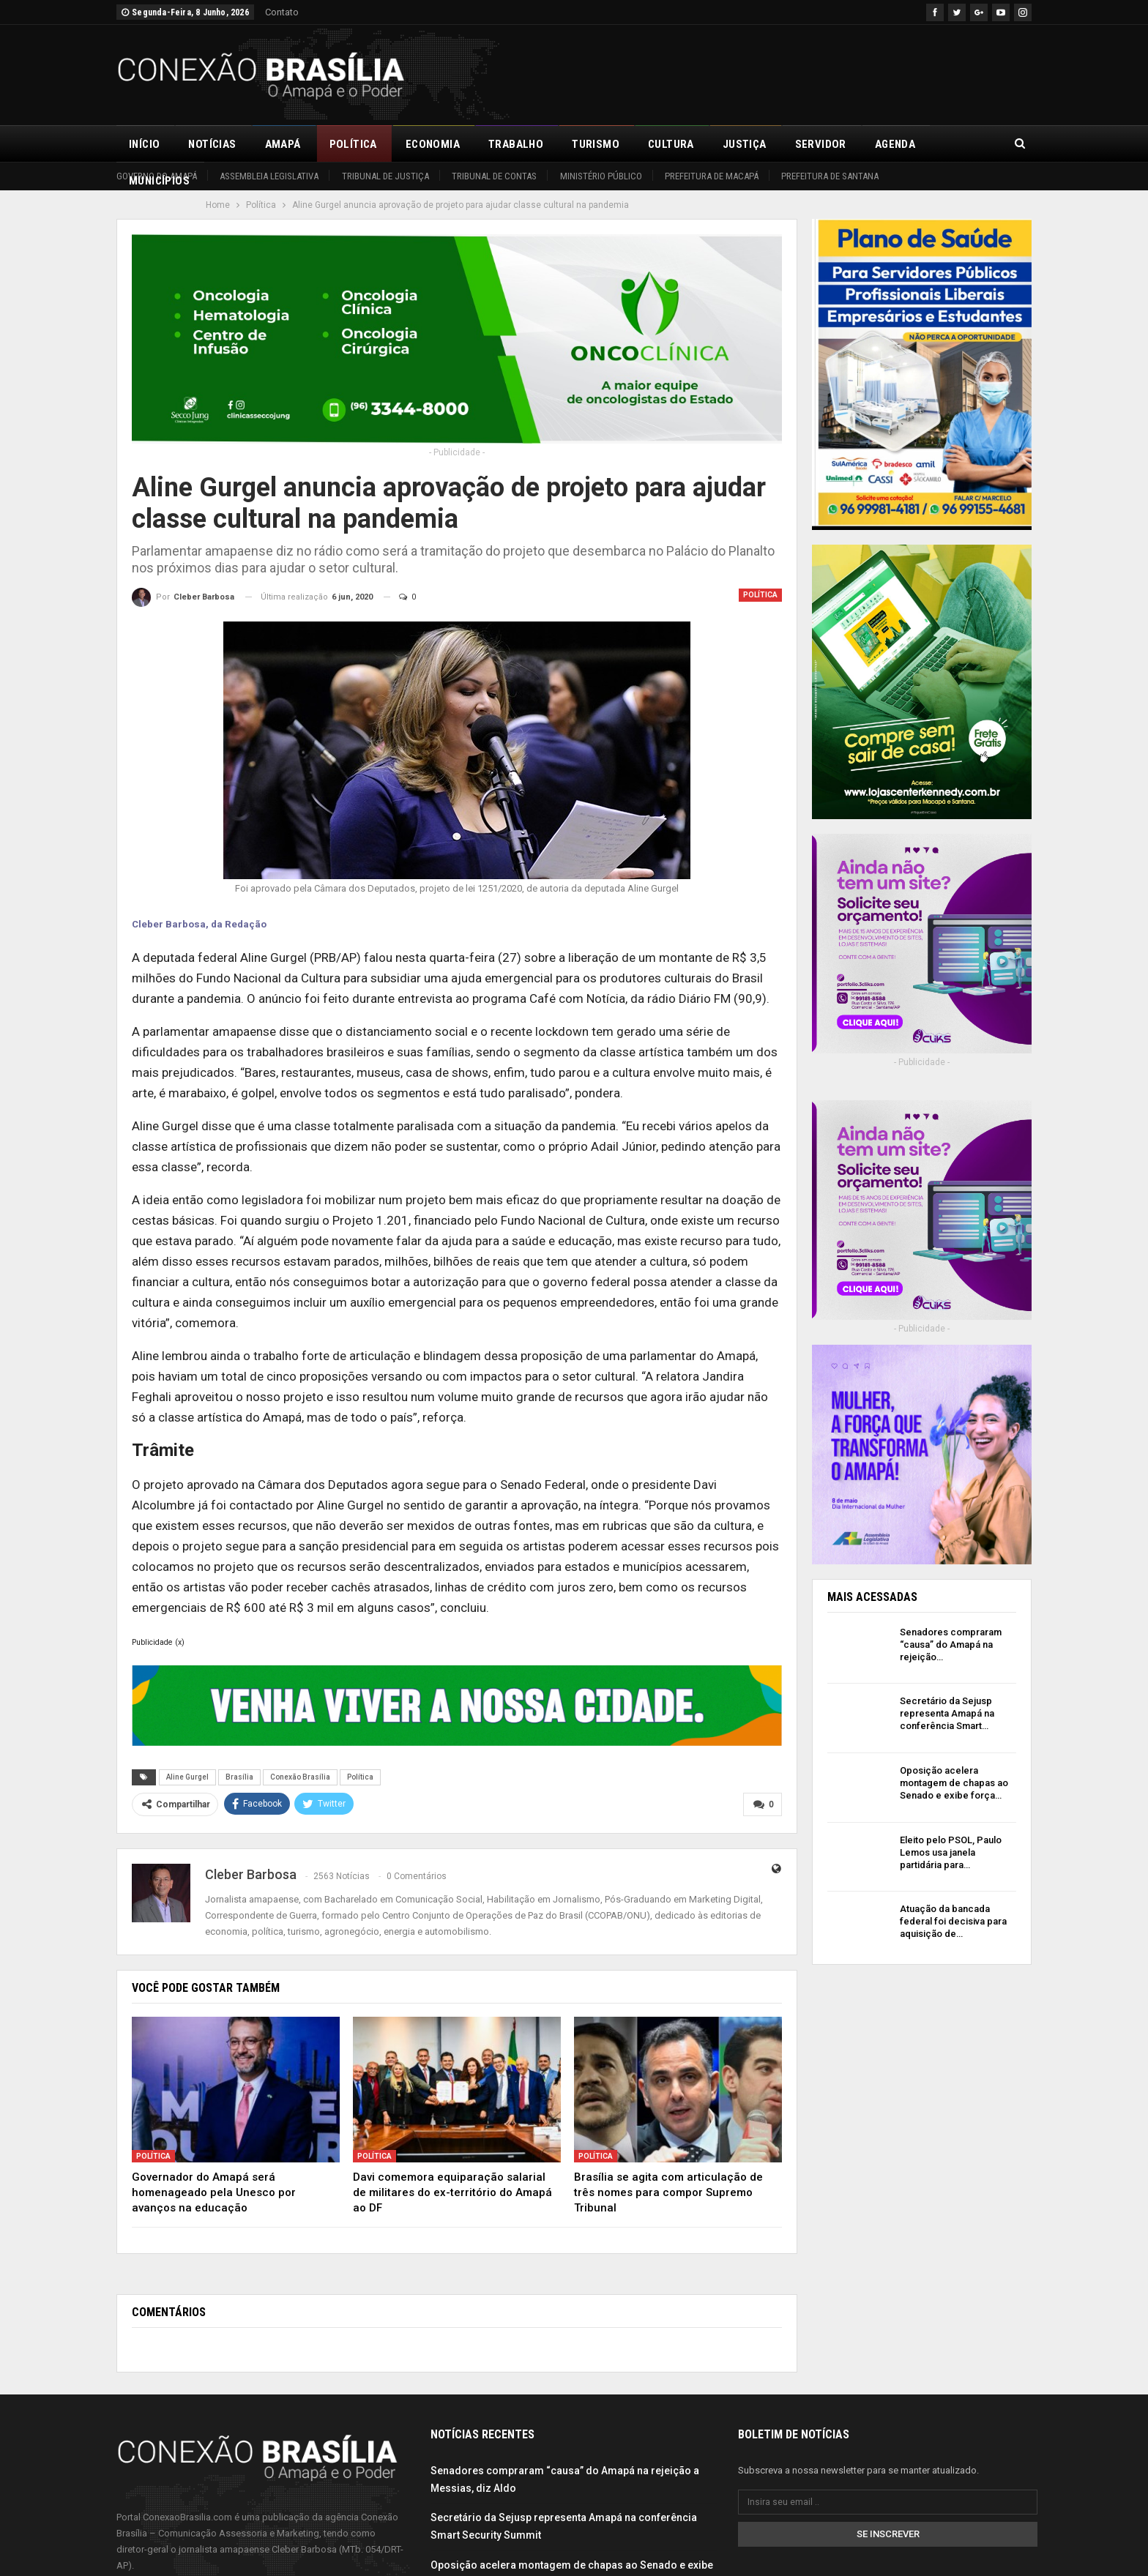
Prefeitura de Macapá (711, 176)
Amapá (283, 144)
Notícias (212, 144)
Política (353, 144)
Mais (957, 144)
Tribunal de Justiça (385, 176)
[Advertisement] (765, 72)
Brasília (239, 1777)
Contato (282, 12)
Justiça (745, 144)
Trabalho (515, 144)
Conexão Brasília (300, 1777)
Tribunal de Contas (494, 176)
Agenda (895, 144)
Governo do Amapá (156, 176)
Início (144, 144)
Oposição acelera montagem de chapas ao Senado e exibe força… (954, 1783)
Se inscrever (888, 2532)
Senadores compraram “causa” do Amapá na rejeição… (951, 1644)
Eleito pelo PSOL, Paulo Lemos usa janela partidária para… (951, 1852)
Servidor (820, 144)
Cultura (671, 144)
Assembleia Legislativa (269, 176)
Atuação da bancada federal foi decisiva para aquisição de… (953, 1921)
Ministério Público (601, 176)
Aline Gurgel (187, 1777)
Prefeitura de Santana (830, 176)
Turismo (595, 144)
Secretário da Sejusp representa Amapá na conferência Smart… (947, 1713)
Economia (433, 144)
